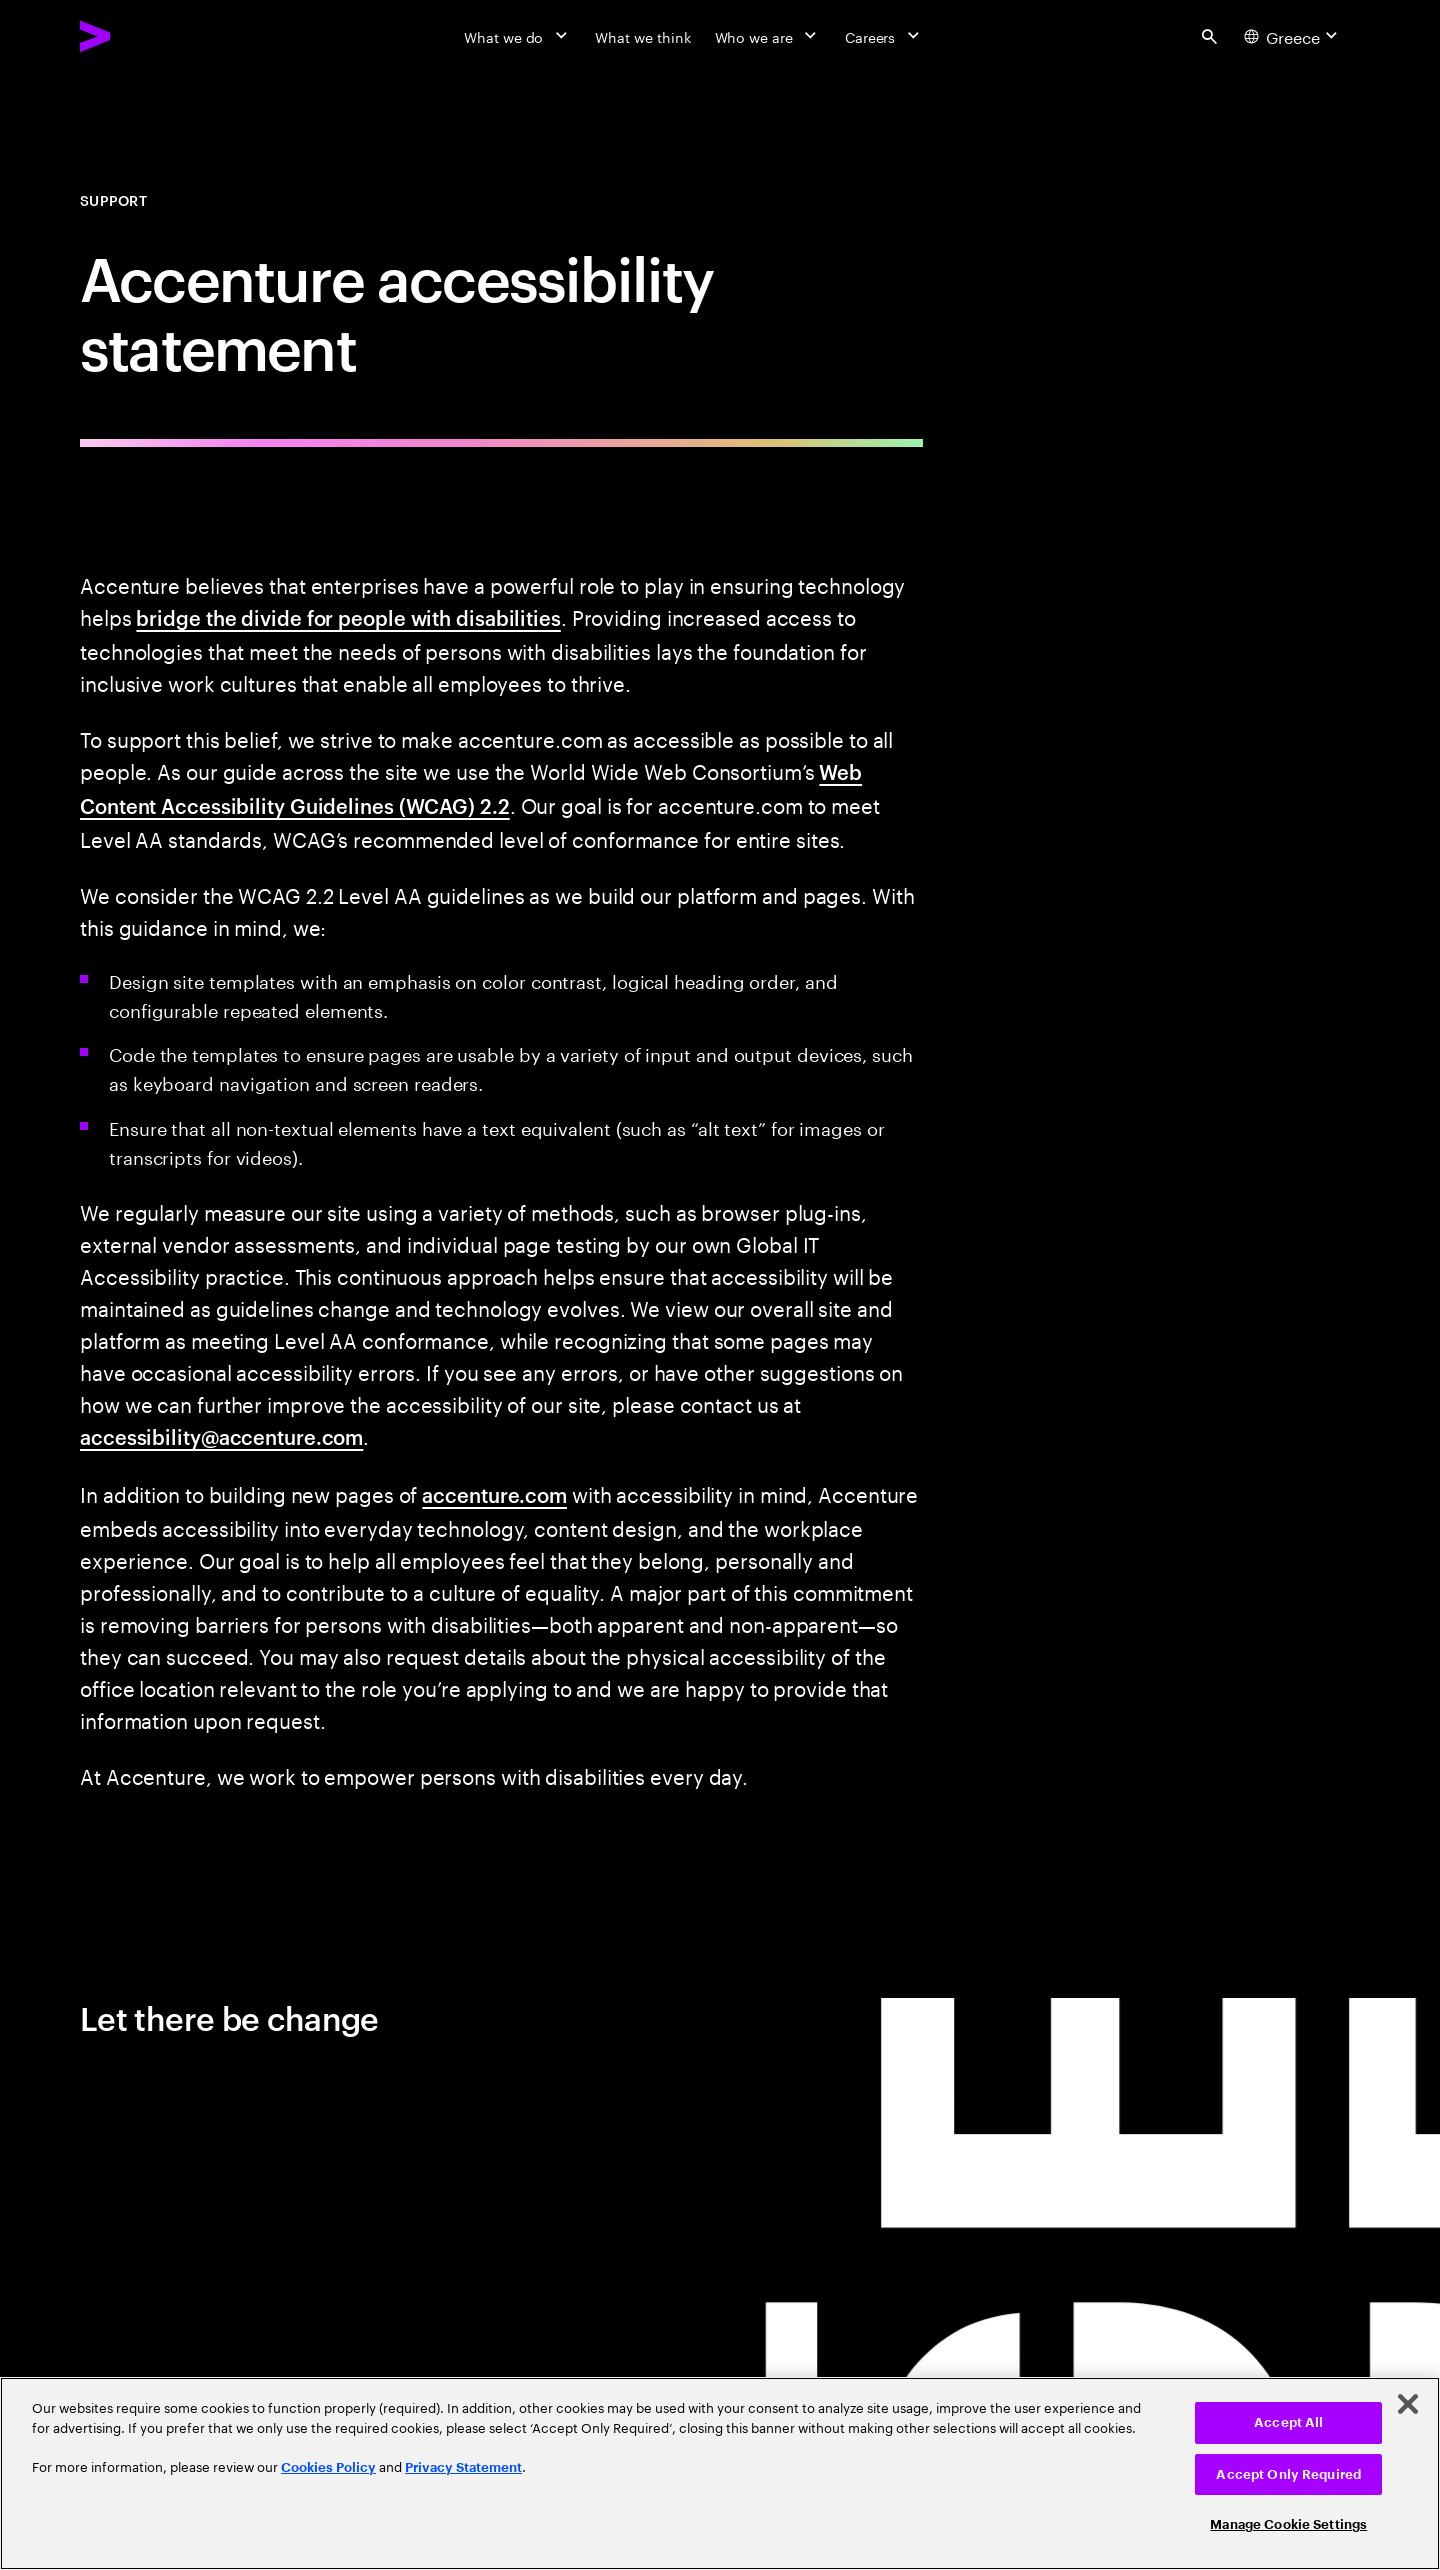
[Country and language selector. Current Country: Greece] (1293, 36)
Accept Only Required (1288, 2474)
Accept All (1288, 2422)
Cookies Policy (328, 2467)
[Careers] (884, 36)
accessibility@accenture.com (221, 1436)
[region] (720, 2473)
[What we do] (517, 36)
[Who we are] (768, 36)
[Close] (1408, 2404)
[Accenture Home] (141, 36)
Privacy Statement (463, 2467)
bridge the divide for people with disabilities (348, 617)
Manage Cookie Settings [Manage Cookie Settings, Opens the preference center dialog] (1288, 2524)
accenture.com (494, 1494)
